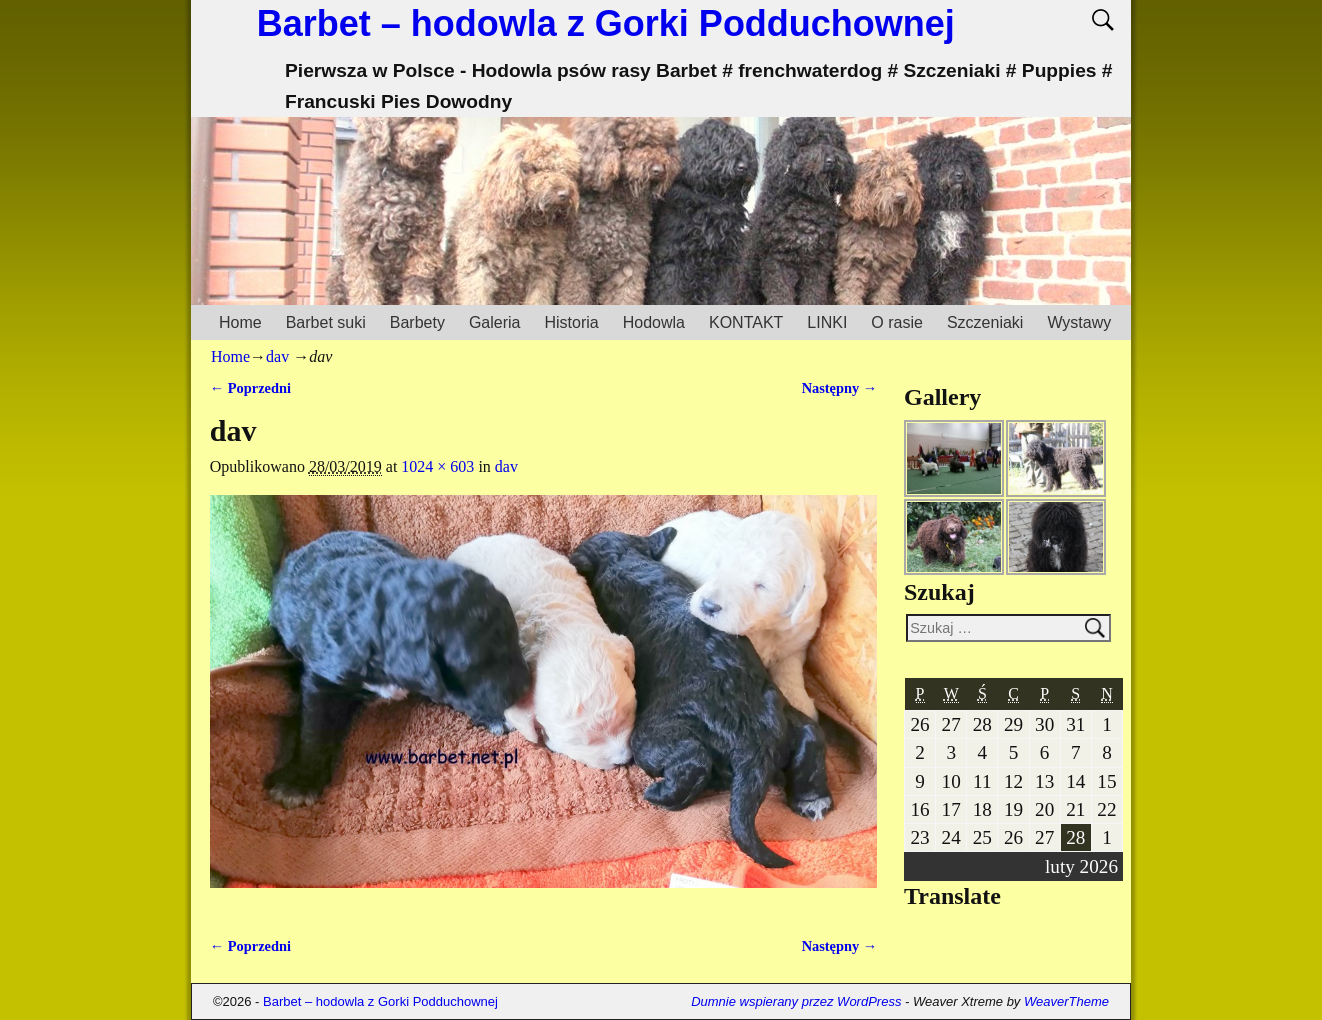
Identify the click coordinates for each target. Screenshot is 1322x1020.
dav (277, 356)
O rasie (897, 322)
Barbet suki (326, 322)
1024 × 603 (437, 466)
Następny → (840, 388)
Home (240, 322)
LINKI (827, 322)
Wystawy (1079, 322)
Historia (571, 322)
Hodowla (654, 322)
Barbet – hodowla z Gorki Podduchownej (606, 23)
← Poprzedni (250, 388)
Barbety (417, 322)
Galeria (495, 322)
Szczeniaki (985, 322)
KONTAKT (746, 322)
